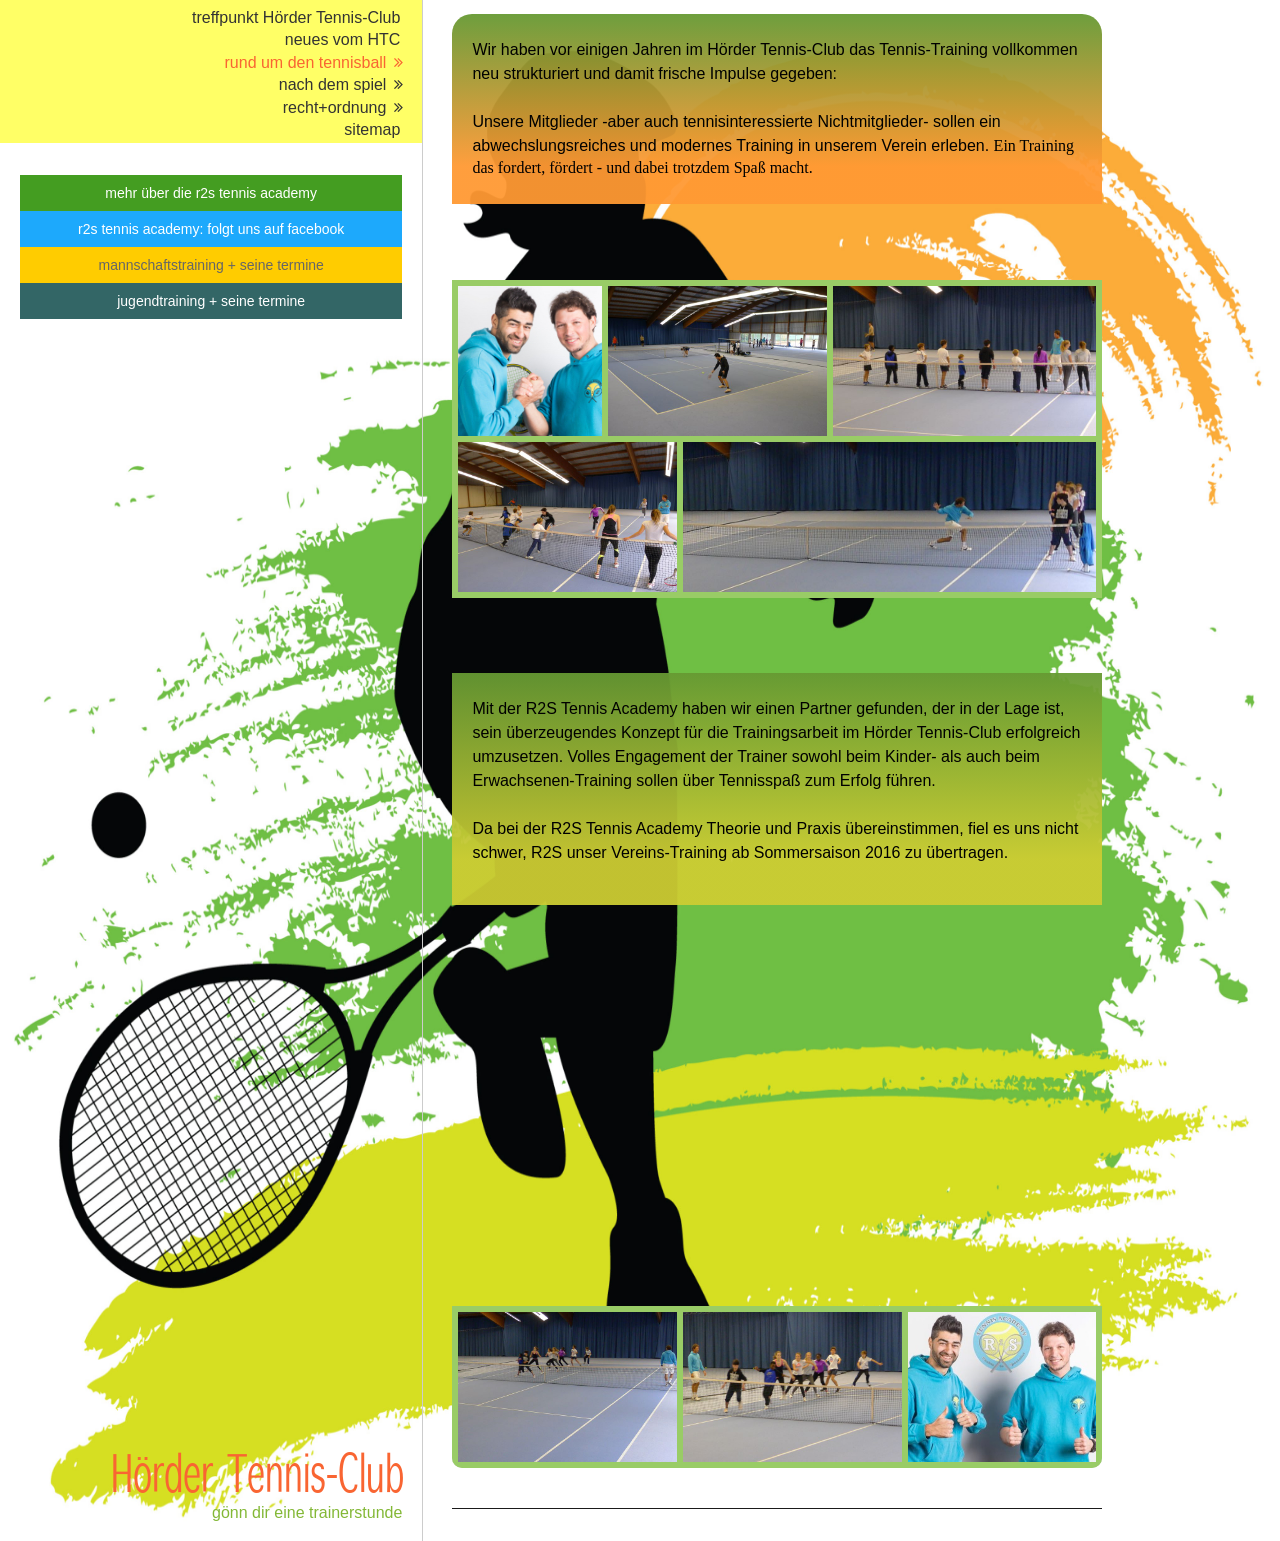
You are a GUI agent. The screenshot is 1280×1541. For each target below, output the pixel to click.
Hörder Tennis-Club (257, 1472)
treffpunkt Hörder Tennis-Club (296, 17)
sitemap (372, 129)
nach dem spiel (333, 84)
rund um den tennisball (306, 62)
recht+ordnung (335, 107)
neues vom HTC (343, 39)
